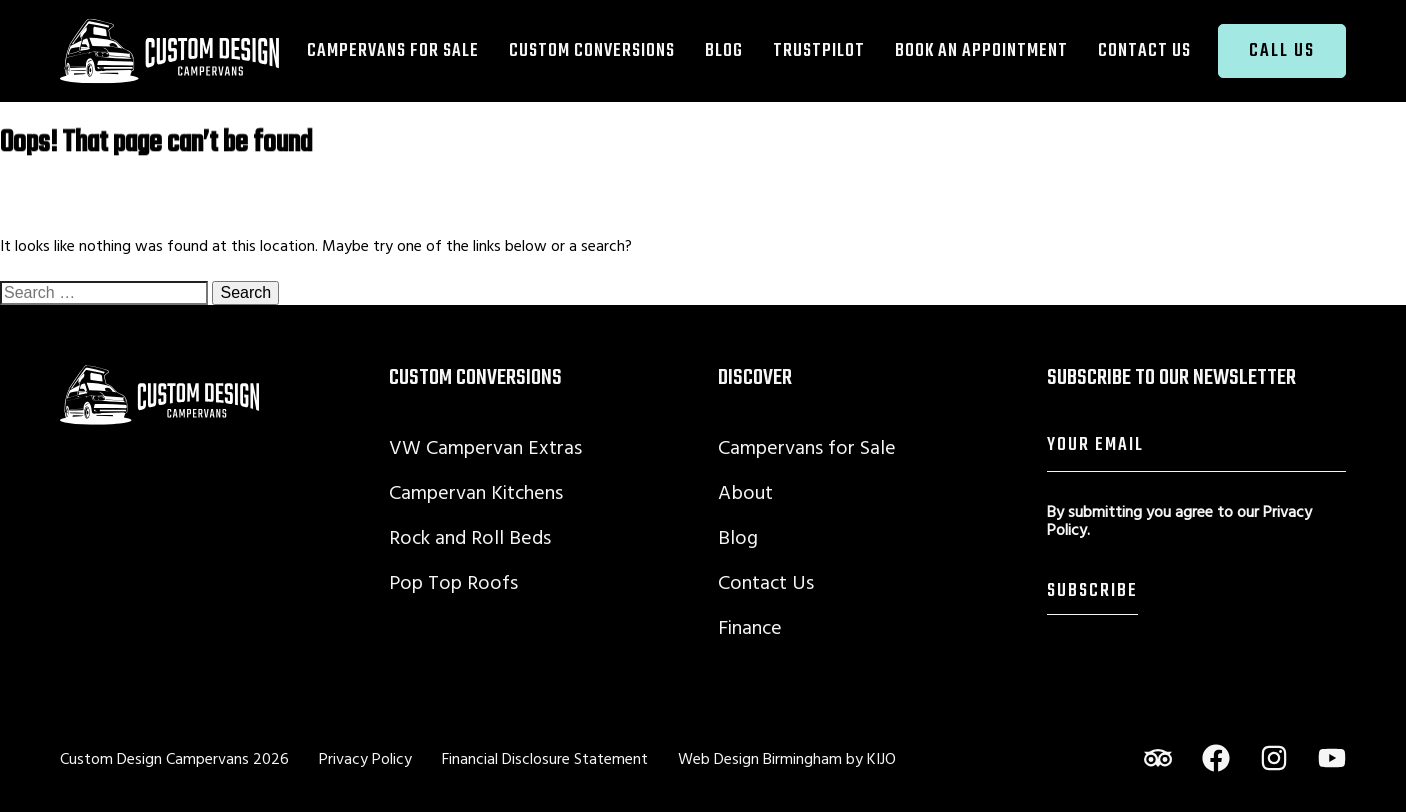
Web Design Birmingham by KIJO (787, 758)
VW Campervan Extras (485, 446)
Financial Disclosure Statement (545, 758)
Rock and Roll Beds (470, 536)
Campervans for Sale (393, 50)
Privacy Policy (365, 758)
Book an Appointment (981, 50)
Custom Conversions (592, 50)
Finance (750, 626)
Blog (724, 50)
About (745, 491)
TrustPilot (819, 50)
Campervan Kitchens (476, 491)
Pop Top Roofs (453, 581)
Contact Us (1144, 50)
